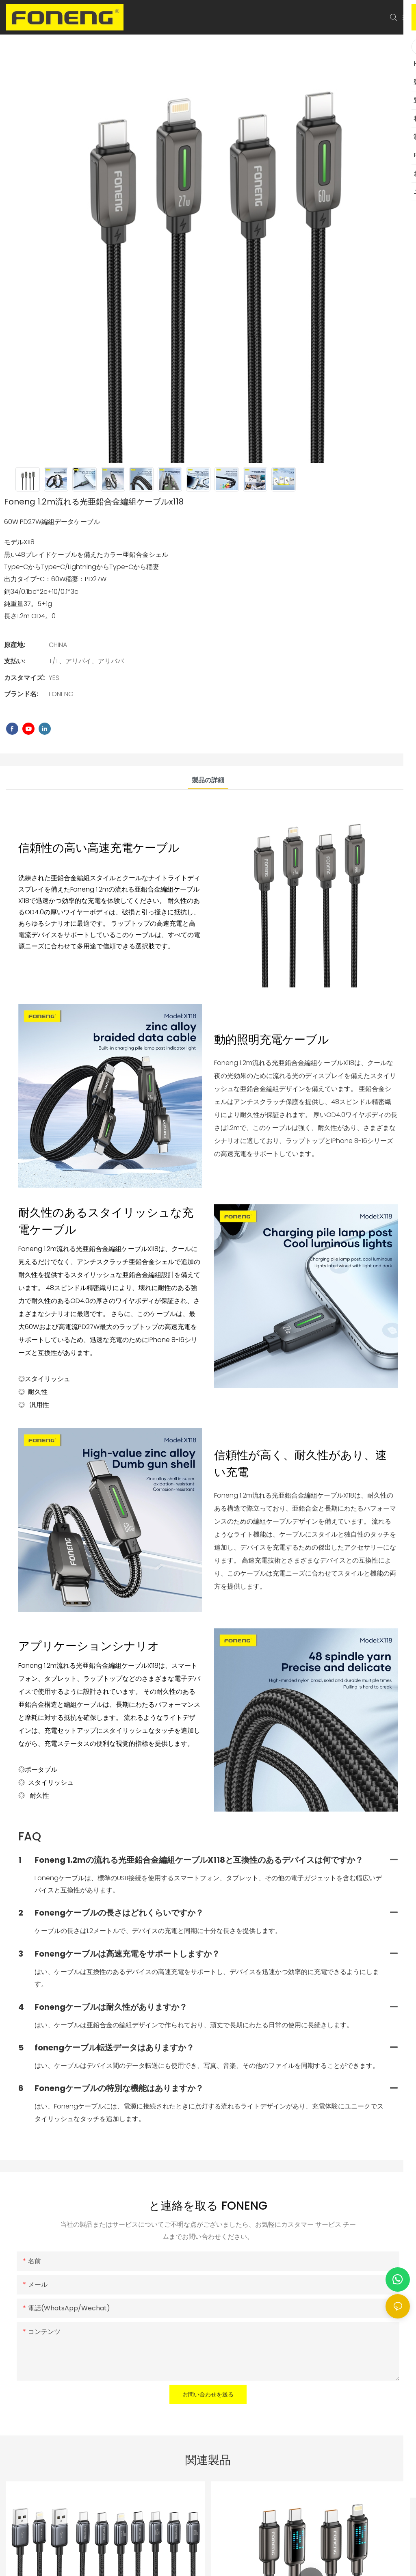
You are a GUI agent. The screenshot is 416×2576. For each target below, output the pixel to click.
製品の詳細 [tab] (208, 780)
